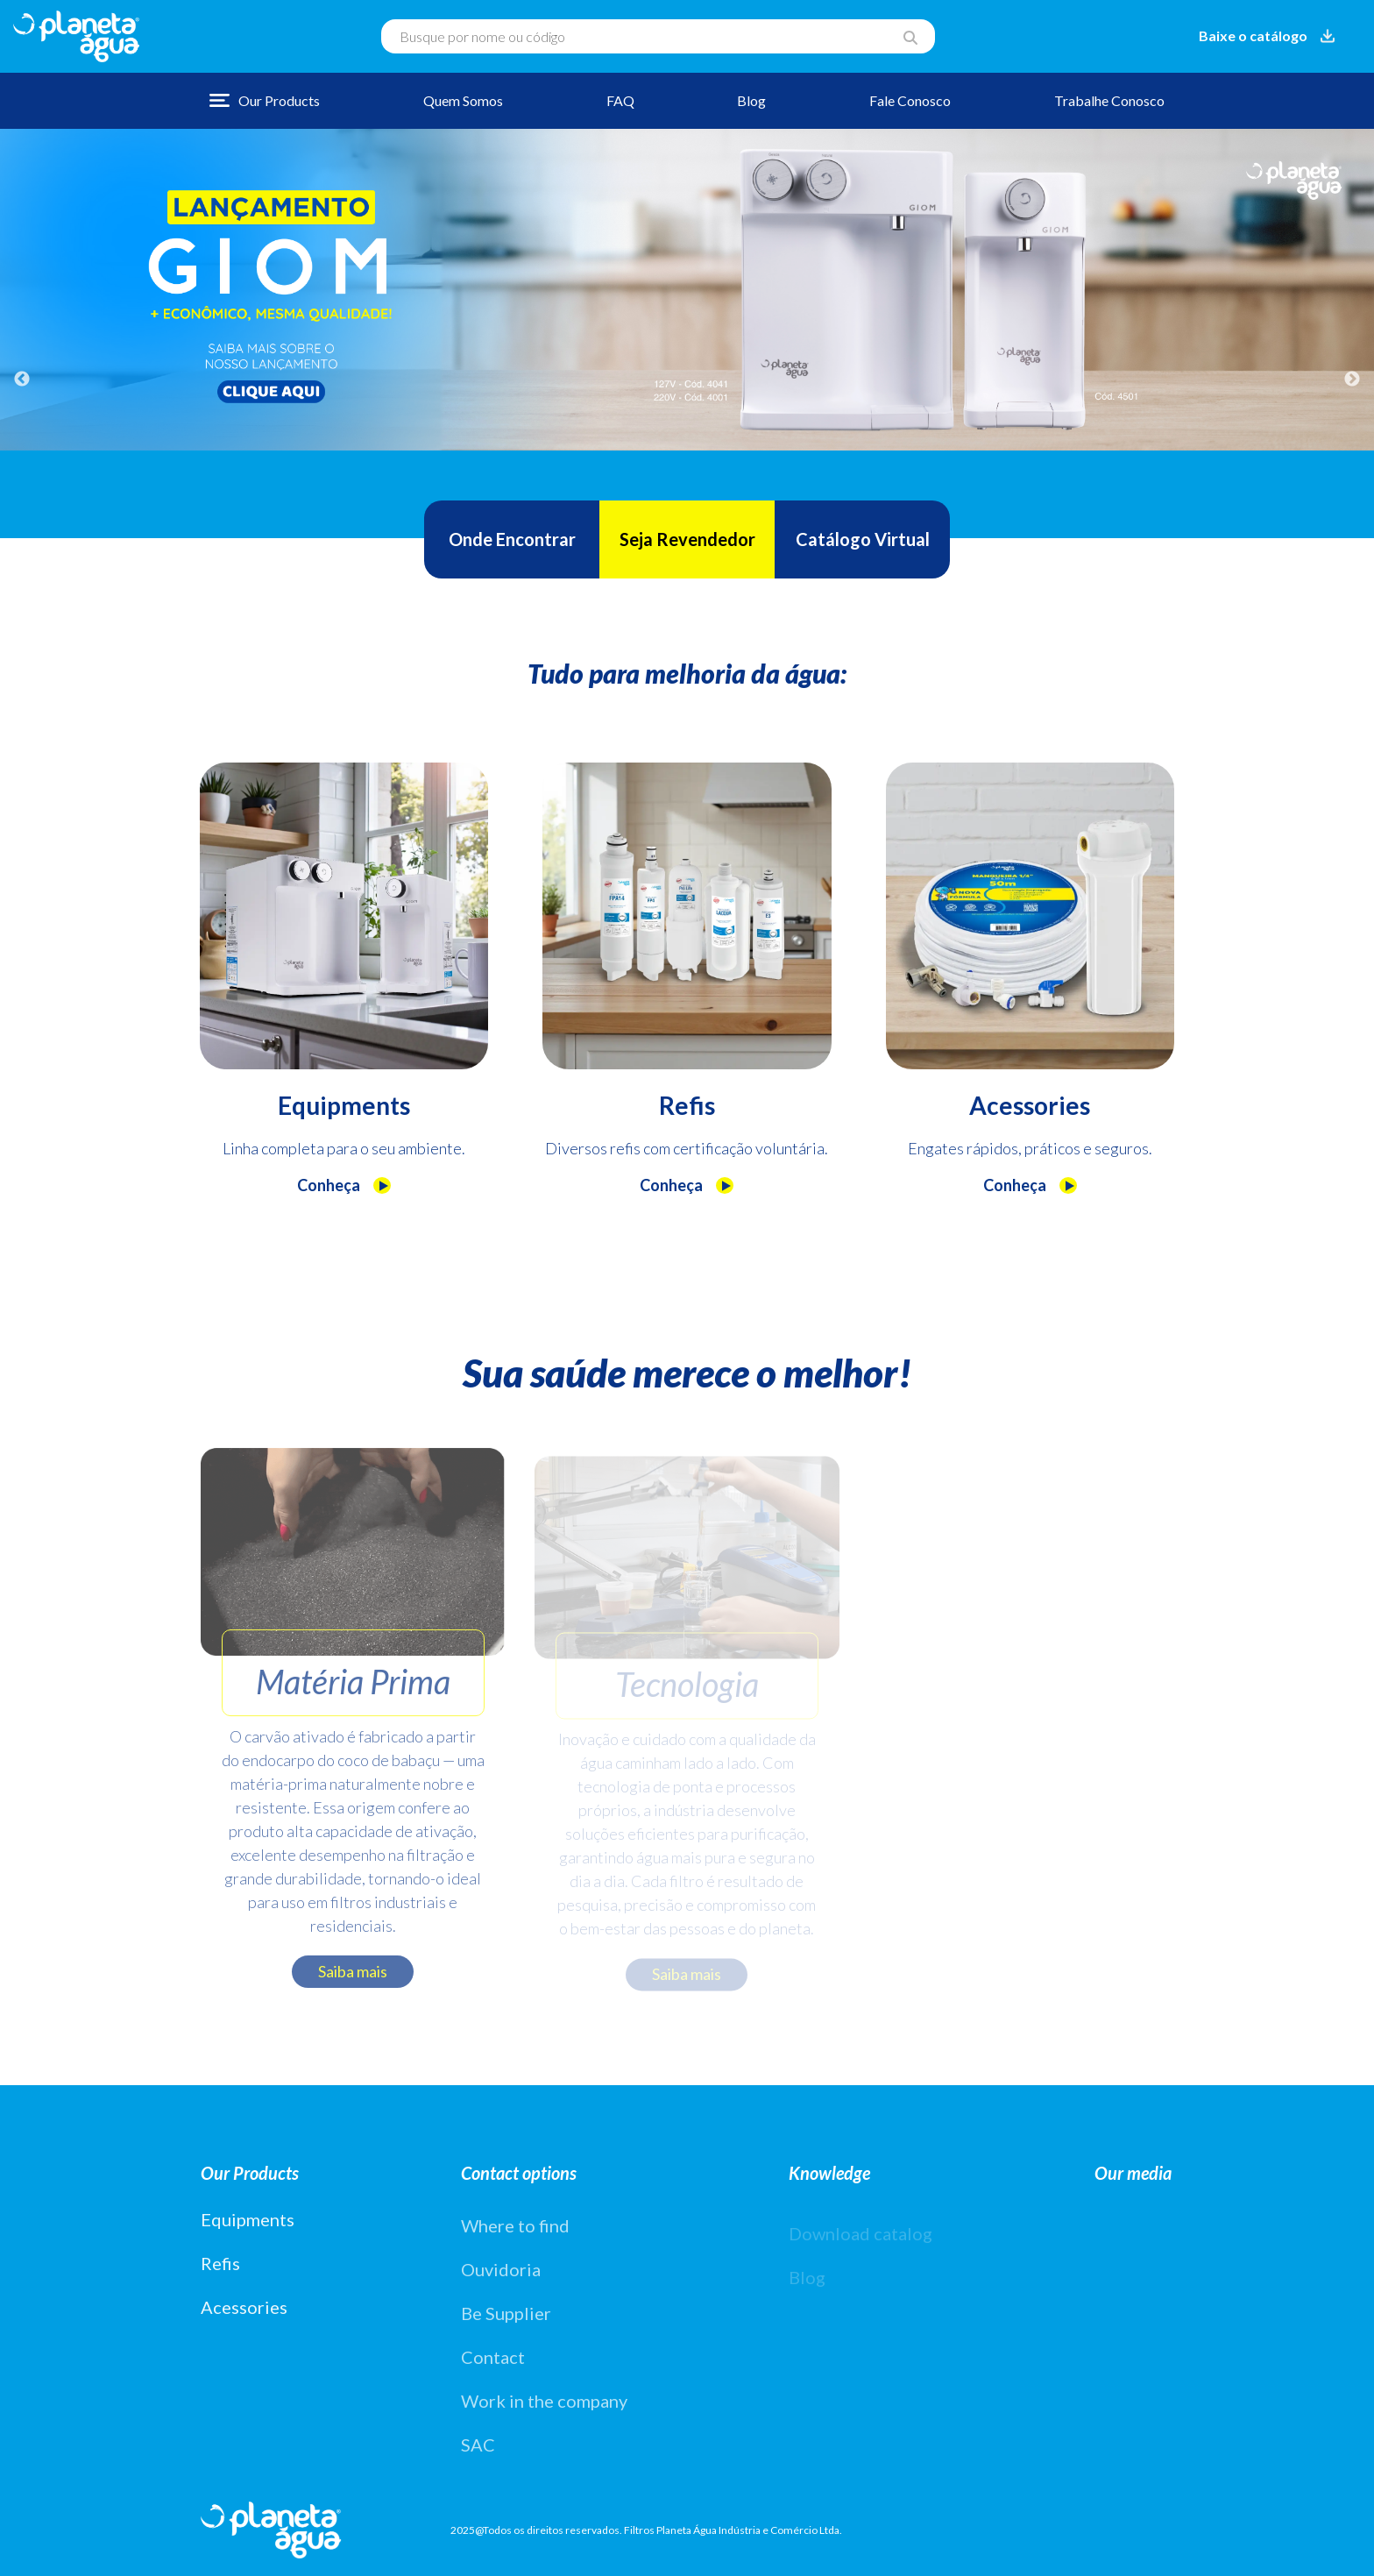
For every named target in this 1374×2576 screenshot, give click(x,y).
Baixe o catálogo (1269, 35)
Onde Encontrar (512, 539)
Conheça (344, 1185)
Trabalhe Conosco (1109, 100)
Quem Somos (463, 100)
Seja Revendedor (687, 539)
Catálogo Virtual (863, 539)
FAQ (620, 100)
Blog (751, 100)
